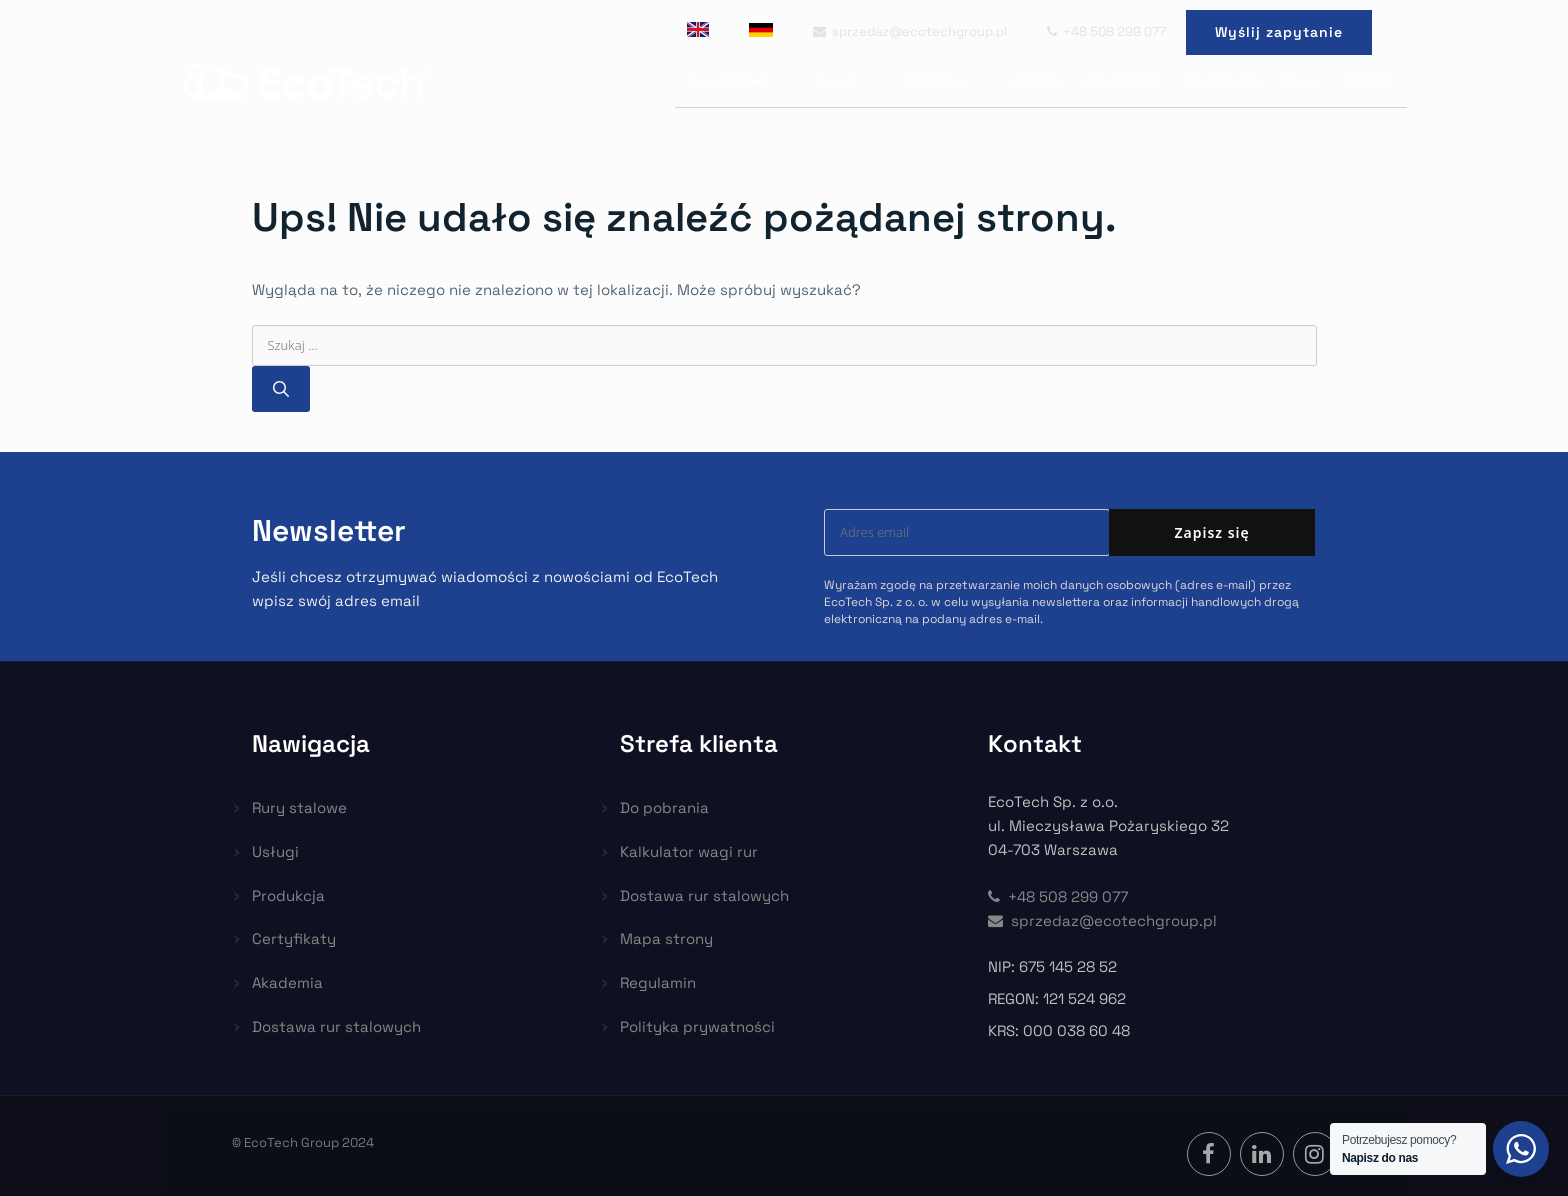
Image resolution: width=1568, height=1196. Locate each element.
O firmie (1037, 80)
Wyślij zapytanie (1279, 32)
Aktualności (1122, 80)
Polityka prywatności (697, 1026)
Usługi (853, 80)
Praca (1301, 80)
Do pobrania (1221, 80)
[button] (40, 1156)
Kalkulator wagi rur (689, 851)
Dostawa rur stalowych (336, 1026)
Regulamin (658, 982)
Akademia (287, 982)
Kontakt (1369, 80)
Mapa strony (666, 938)
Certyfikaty (294, 938)
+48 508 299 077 (1106, 31)
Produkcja (952, 80)
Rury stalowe (745, 80)
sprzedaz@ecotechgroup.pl (910, 31)
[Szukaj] (281, 389)
